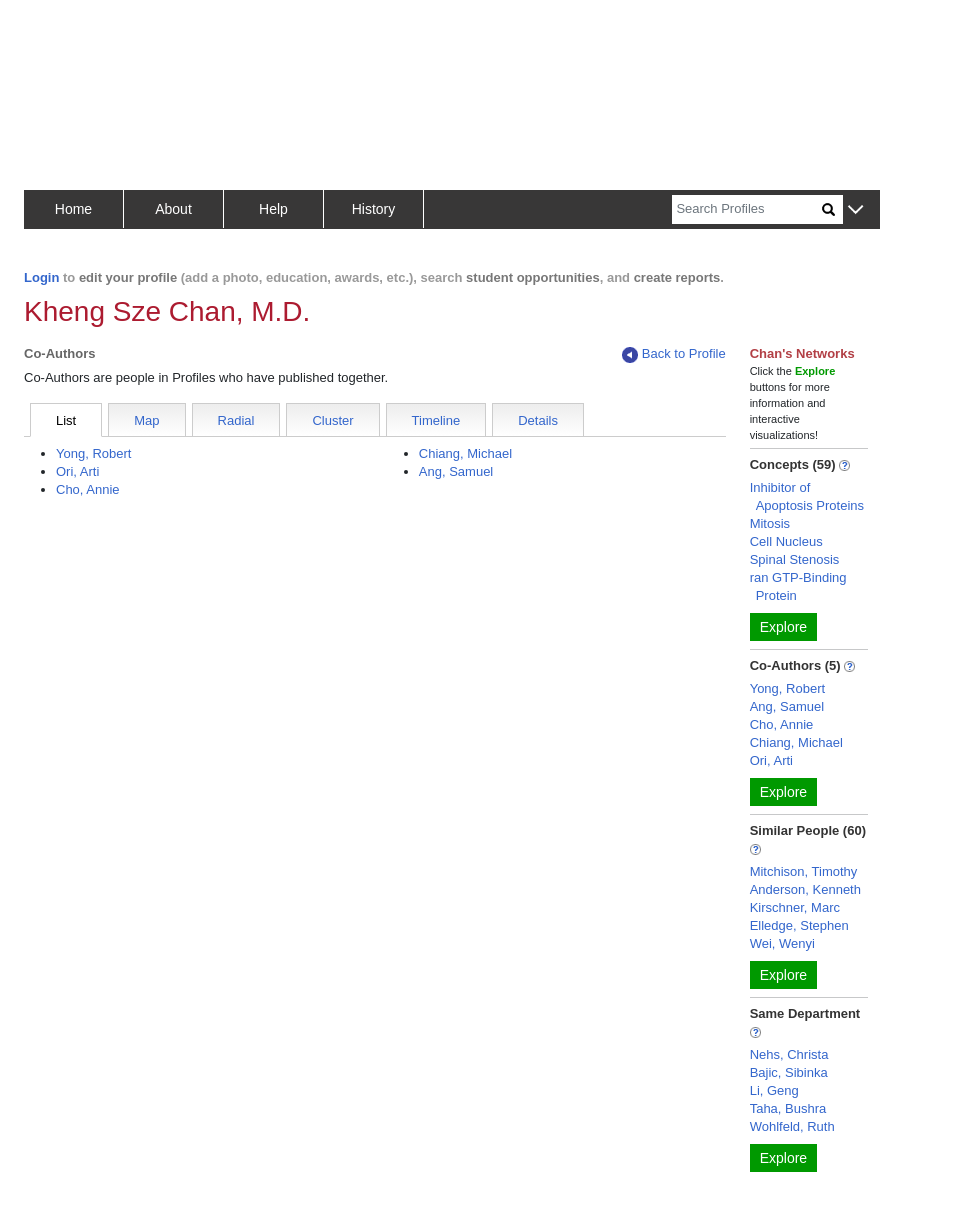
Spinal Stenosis (795, 559)
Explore (783, 627)
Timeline (436, 420)
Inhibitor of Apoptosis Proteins (807, 496)
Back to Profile (674, 354)
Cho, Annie (88, 489)
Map (146, 420)
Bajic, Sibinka (789, 1072)
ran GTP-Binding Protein (798, 586)
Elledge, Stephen (799, 925)
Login (41, 277)
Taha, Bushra (788, 1108)
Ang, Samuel (456, 471)
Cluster (332, 420)
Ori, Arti (77, 471)
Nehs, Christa (789, 1054)
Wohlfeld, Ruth (792, 1126)
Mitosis (770, 523)
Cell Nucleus (786, 541)
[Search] (747, 209)
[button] (855, 210)
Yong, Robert (93, 453)
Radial (236, 420)
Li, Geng (774, 1090)
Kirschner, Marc (795, 907)
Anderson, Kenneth (805, 889)
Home (73, 209)
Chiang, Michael (465, 453)
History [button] (374, 209)
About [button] (173, 209)
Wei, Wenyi (782, 943)
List (66, 420)
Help (273, 209)
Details (538, 420)
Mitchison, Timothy (804, 871)
